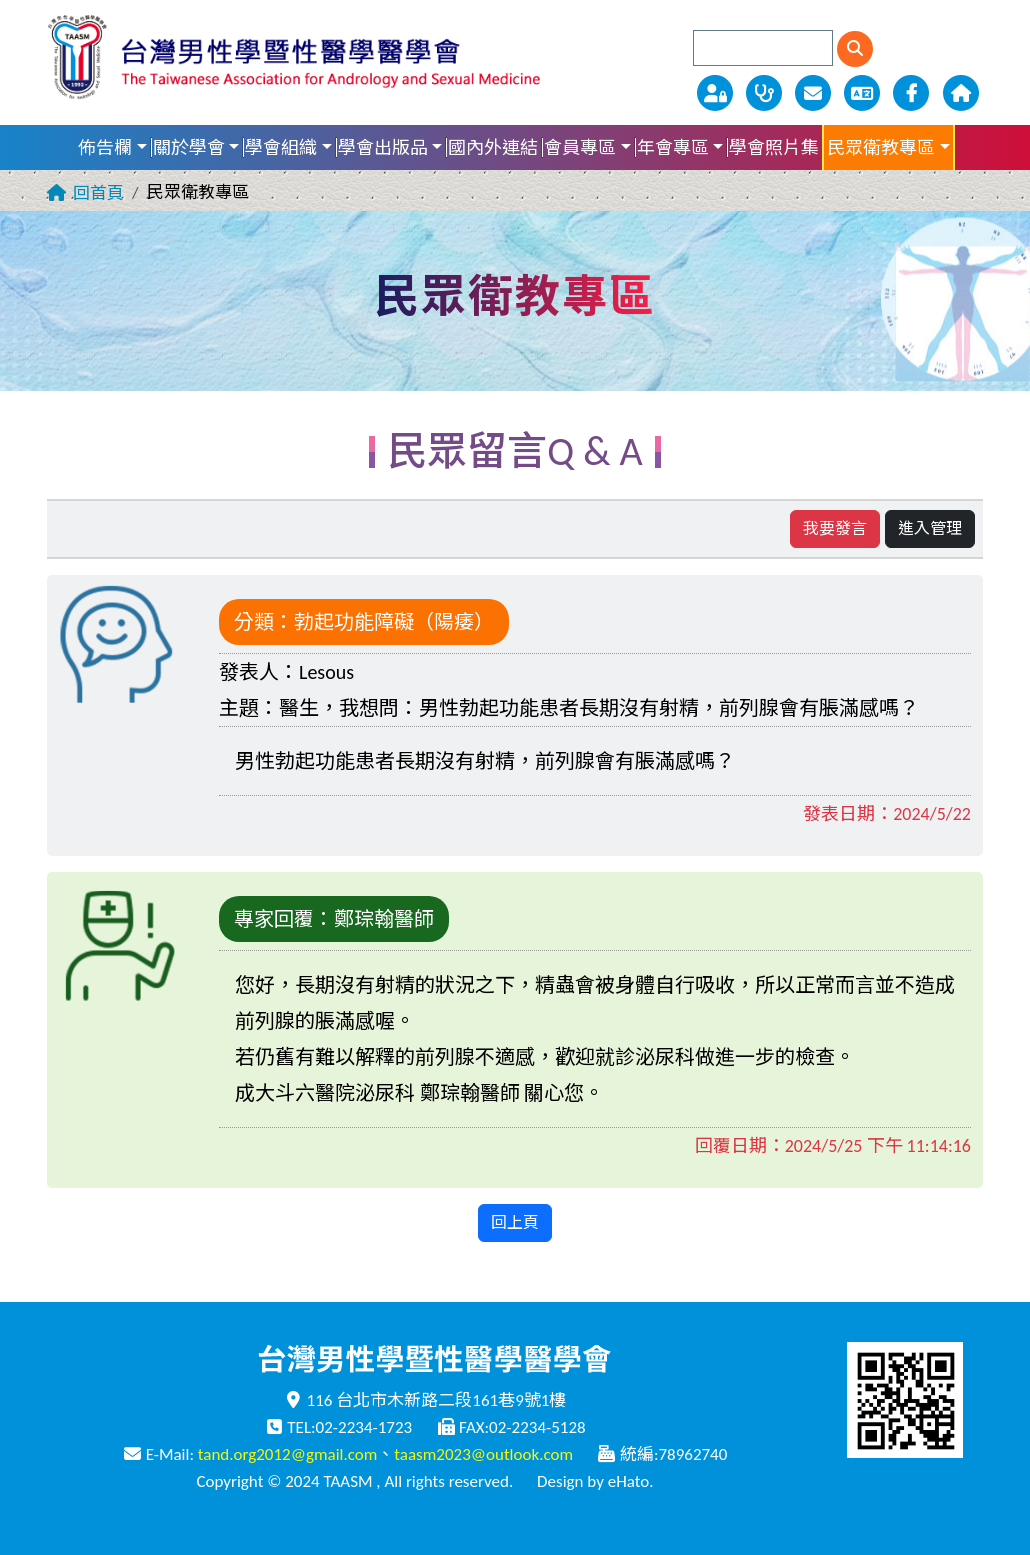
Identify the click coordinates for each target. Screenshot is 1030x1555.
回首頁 (98, 193)
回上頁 (515, 1222)
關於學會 (189, 148)
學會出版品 (383, 148)
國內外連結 (493, 148)
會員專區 (580, 148)
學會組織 (281, 148)
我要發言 (835, 528)
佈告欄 (105, 148)
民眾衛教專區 (881, 148)
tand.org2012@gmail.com (288, 1454)
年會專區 (673, 148)
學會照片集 (774, 148)
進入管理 (930, 528)
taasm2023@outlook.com (483, 1454)
